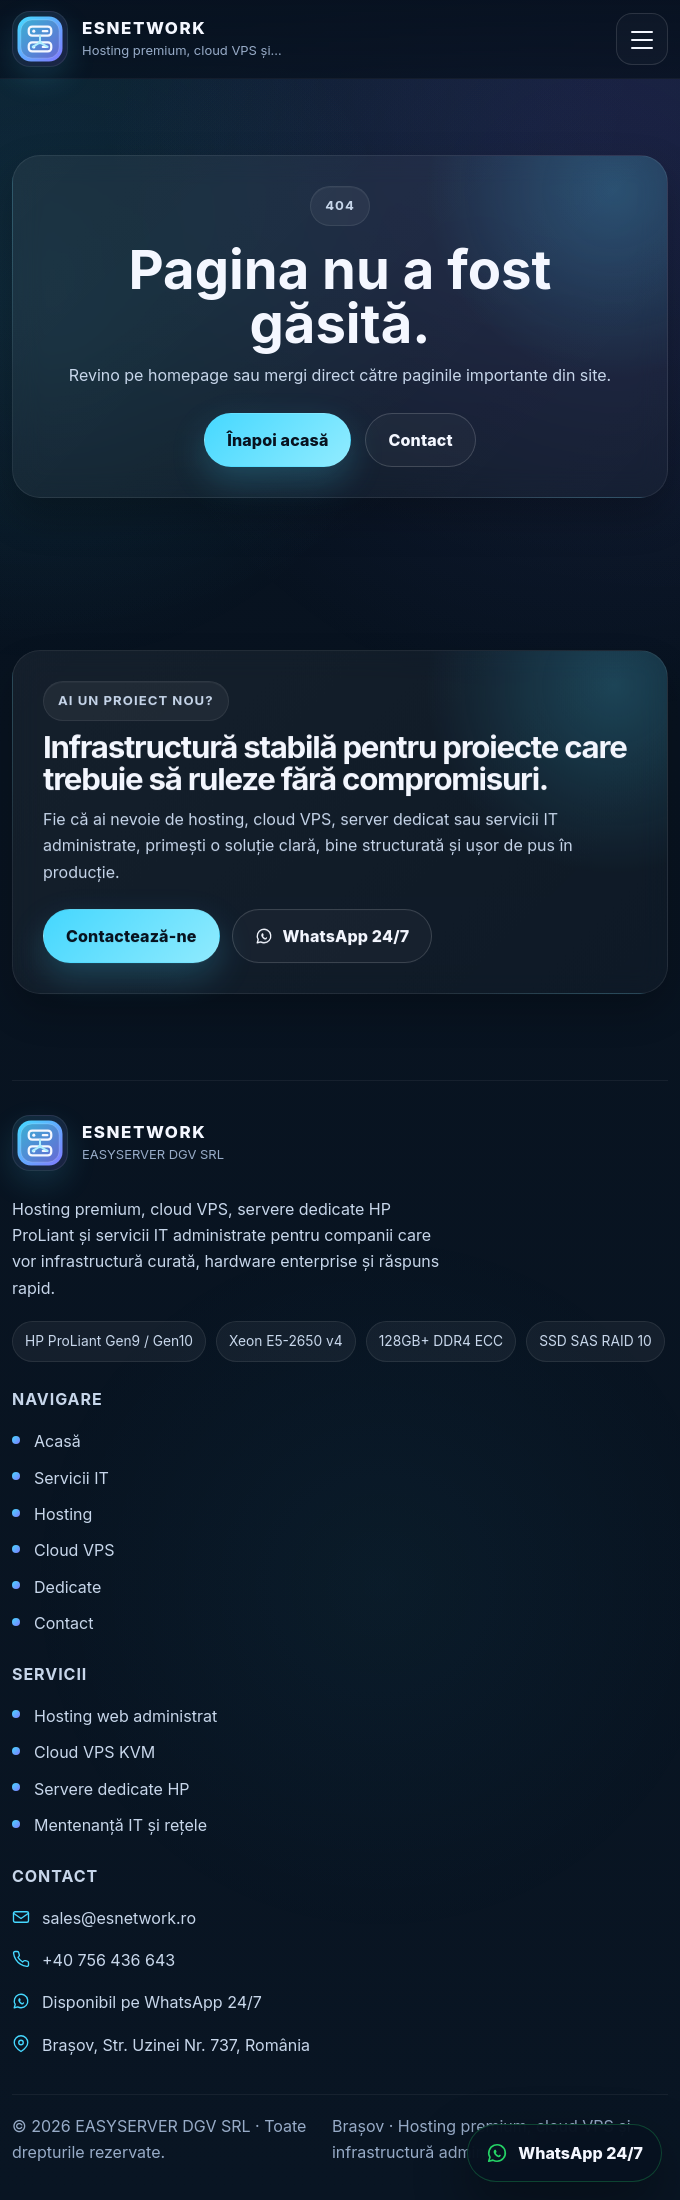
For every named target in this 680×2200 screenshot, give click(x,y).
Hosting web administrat (125, 1716)
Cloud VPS (74, 1550)
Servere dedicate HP (112, 1789)
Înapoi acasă (277, 440)
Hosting (63, 1514)
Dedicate (67, 1587)
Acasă (57, 1441)
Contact (420, 440)
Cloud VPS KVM (94, 1752)
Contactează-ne (131, 948)
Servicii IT (71, 1478)
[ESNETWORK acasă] (172, 39)
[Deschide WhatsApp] (564, 2153)
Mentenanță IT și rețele (120, 1825)
